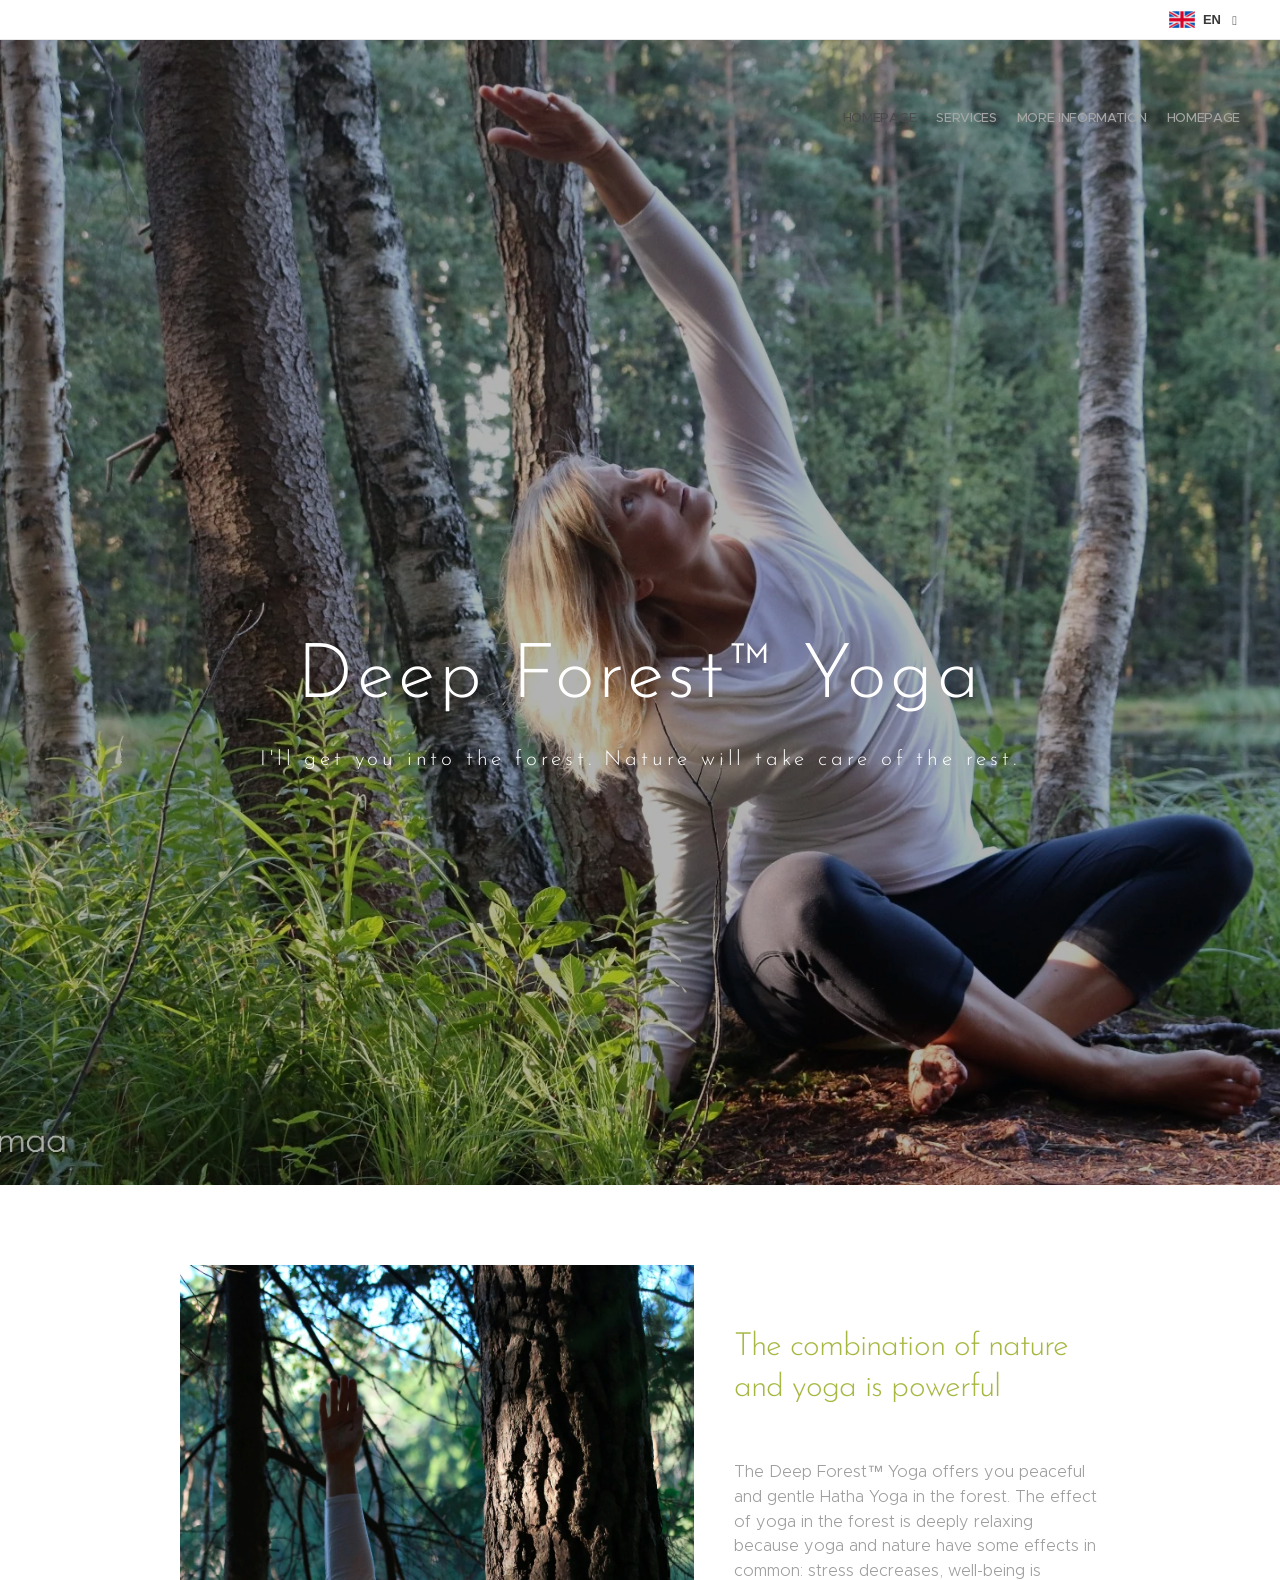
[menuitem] (1182, 120)
